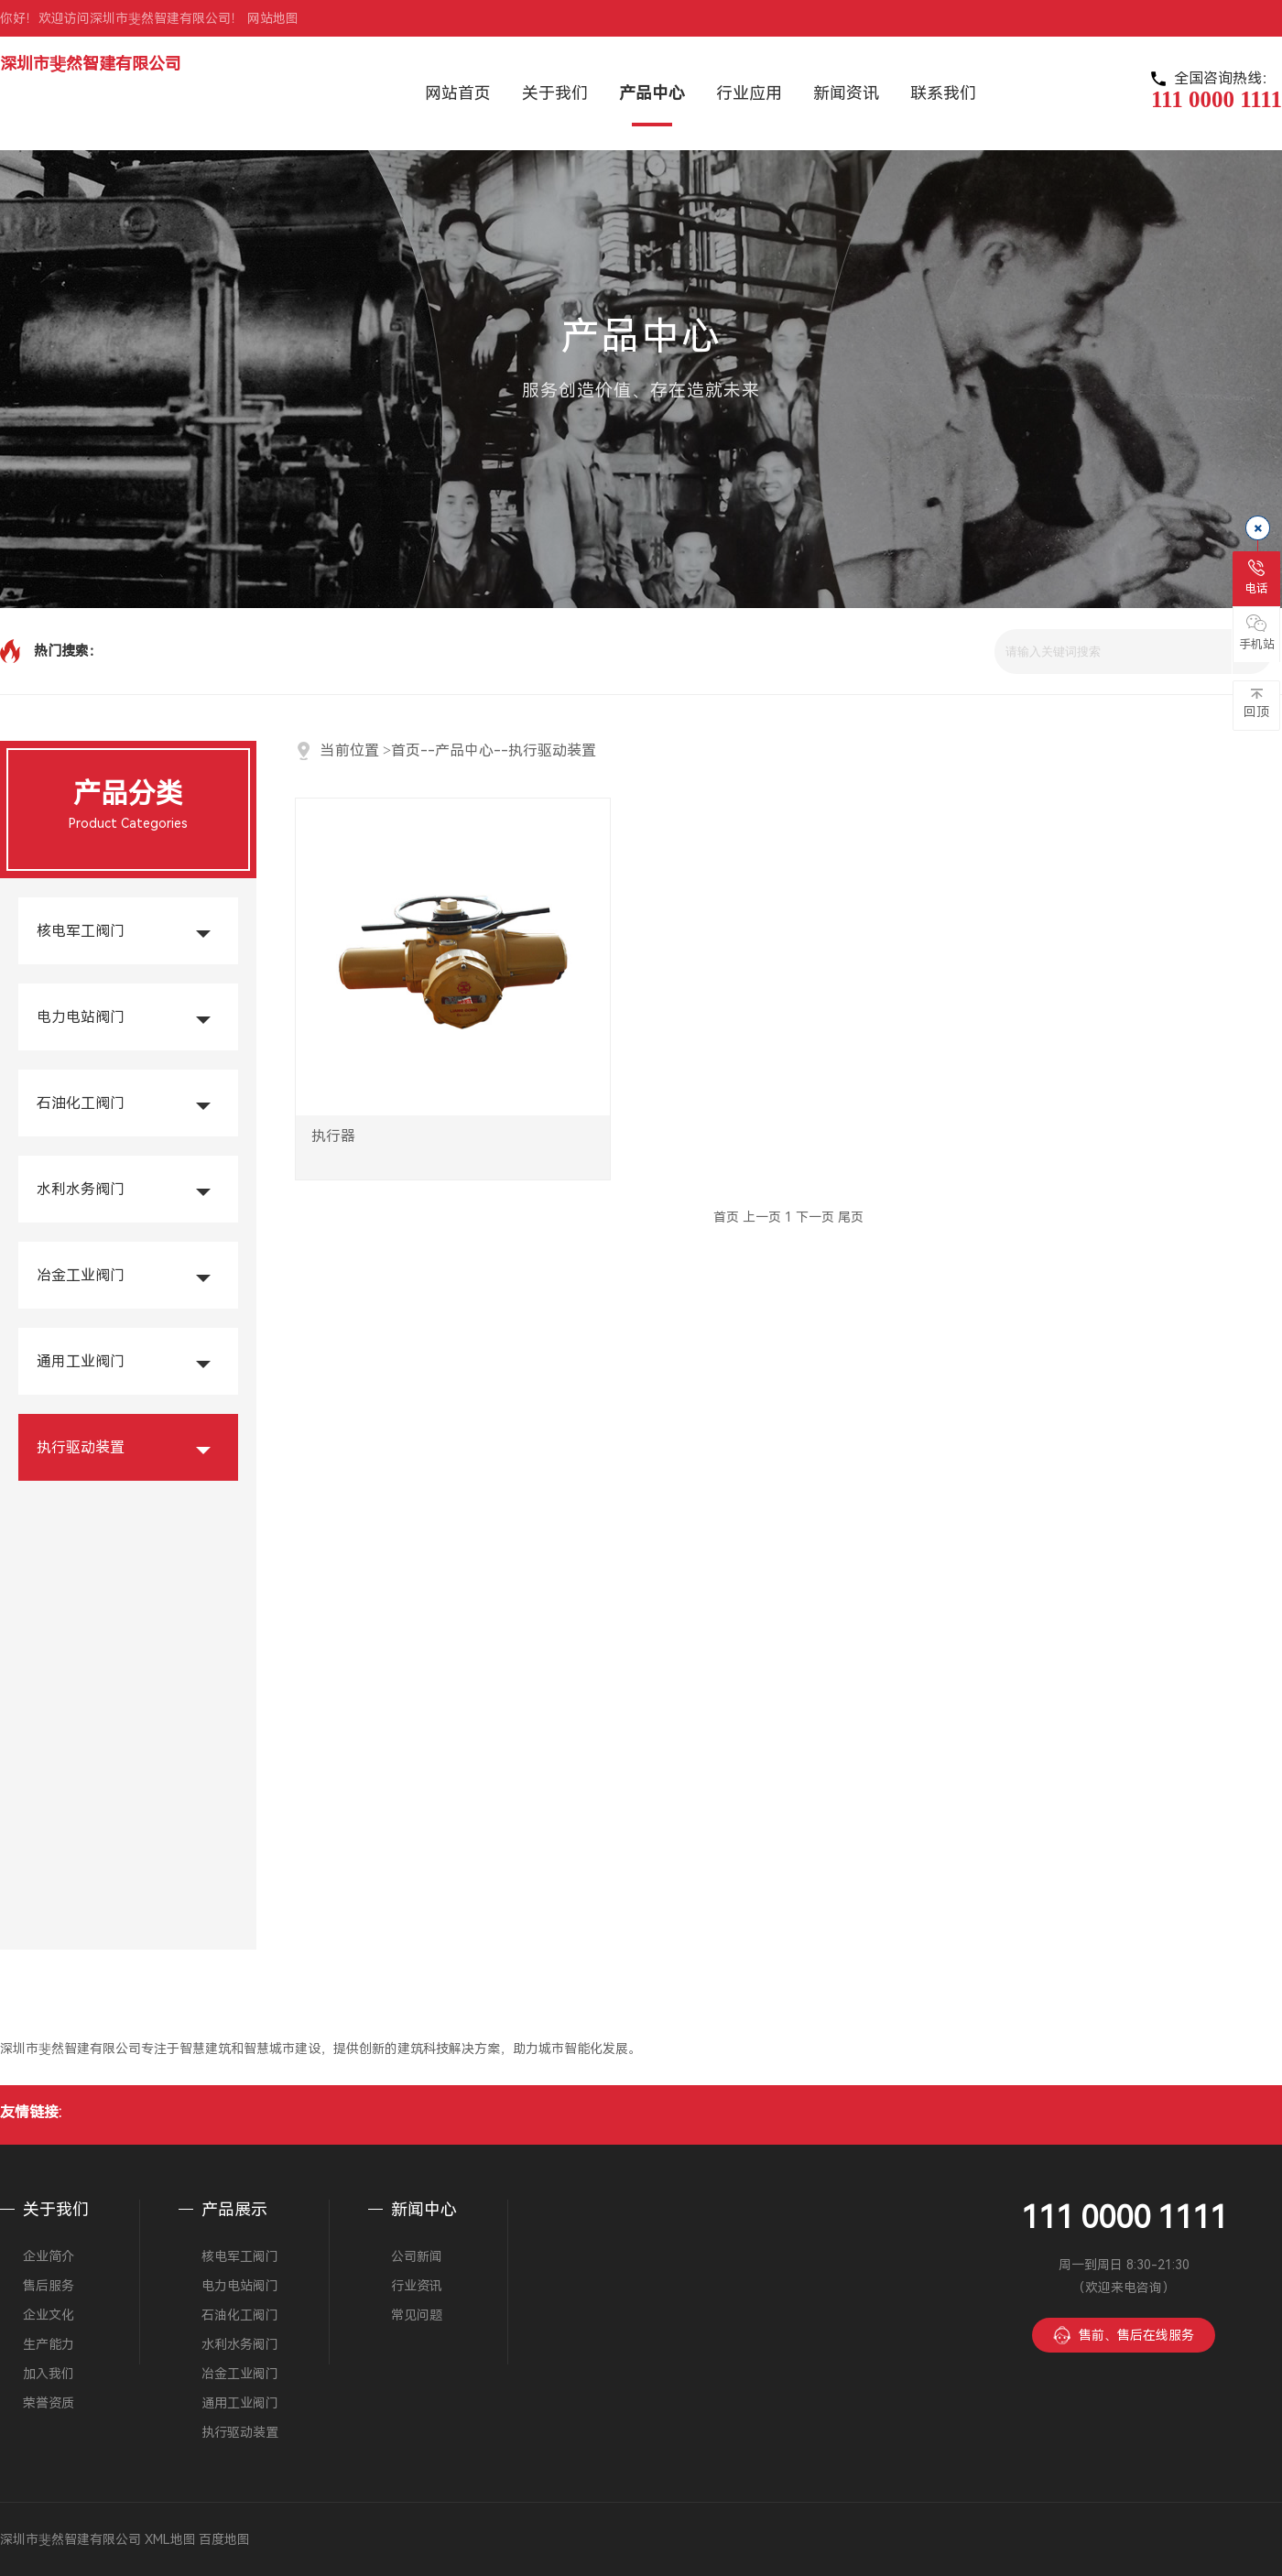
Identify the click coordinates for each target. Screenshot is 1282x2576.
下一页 (815, 1217)
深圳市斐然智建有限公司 (90, 63)
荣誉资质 (48, 2403)
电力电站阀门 (81, 1017)
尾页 (851, 1217)
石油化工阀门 (81, 1103)
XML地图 (170, 2539)
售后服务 (48, 2285)
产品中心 (464, 750)
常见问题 (416, 2315)
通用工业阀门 (81, 1361)
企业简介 (48, 2256)
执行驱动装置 (81, 1447)
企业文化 (48, 2315)
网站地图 (273, 18)
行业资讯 (416, 2285)
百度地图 (224, 2539)
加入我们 (48, 2373)
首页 (405, 750)
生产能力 (48, 2344)
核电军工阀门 (81, 931)
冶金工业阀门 (81, 1275)
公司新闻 (416, 2256)
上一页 (762, 1217)
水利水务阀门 (81, 1189)
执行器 (342, 1147)
